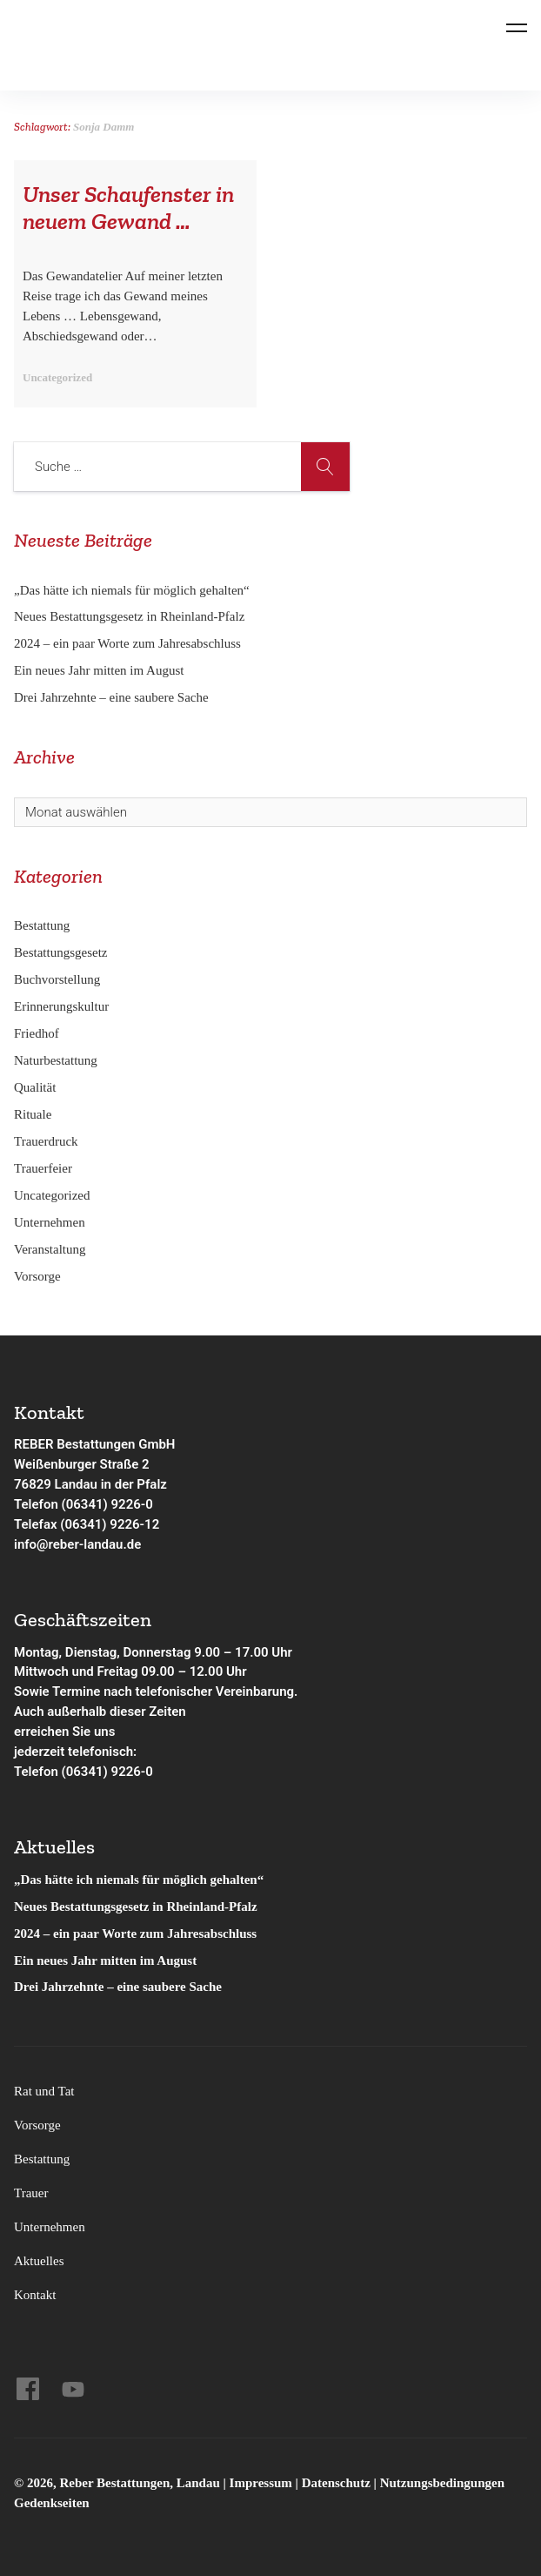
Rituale (32, 1114)
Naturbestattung (55, 1060)
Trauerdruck (46, 1141)
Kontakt (35, 2295)
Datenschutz (336, 2483)
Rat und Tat (44, 2091)
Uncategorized (52, 1195)
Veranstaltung (49, 1249)
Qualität (35, 1087)
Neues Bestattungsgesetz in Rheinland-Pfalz (131, 616)
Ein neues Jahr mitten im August (99, 670)
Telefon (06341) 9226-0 (83, 1504)
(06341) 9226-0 (107, 1771)
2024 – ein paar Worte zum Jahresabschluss (127, 643)
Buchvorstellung (57, 979)
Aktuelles (39, 2261)
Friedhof (36, 1033)
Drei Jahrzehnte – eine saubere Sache (111, 697)
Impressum (263, 2483)
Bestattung (42, 925)
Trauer (31, 2193)
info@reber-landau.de (77, 1544)
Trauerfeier (43, 1168)
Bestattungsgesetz (60, 952)
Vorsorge (37, 1276)
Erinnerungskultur (61, 1006)
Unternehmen (49, 1222)
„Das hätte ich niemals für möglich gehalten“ (132, 590)
